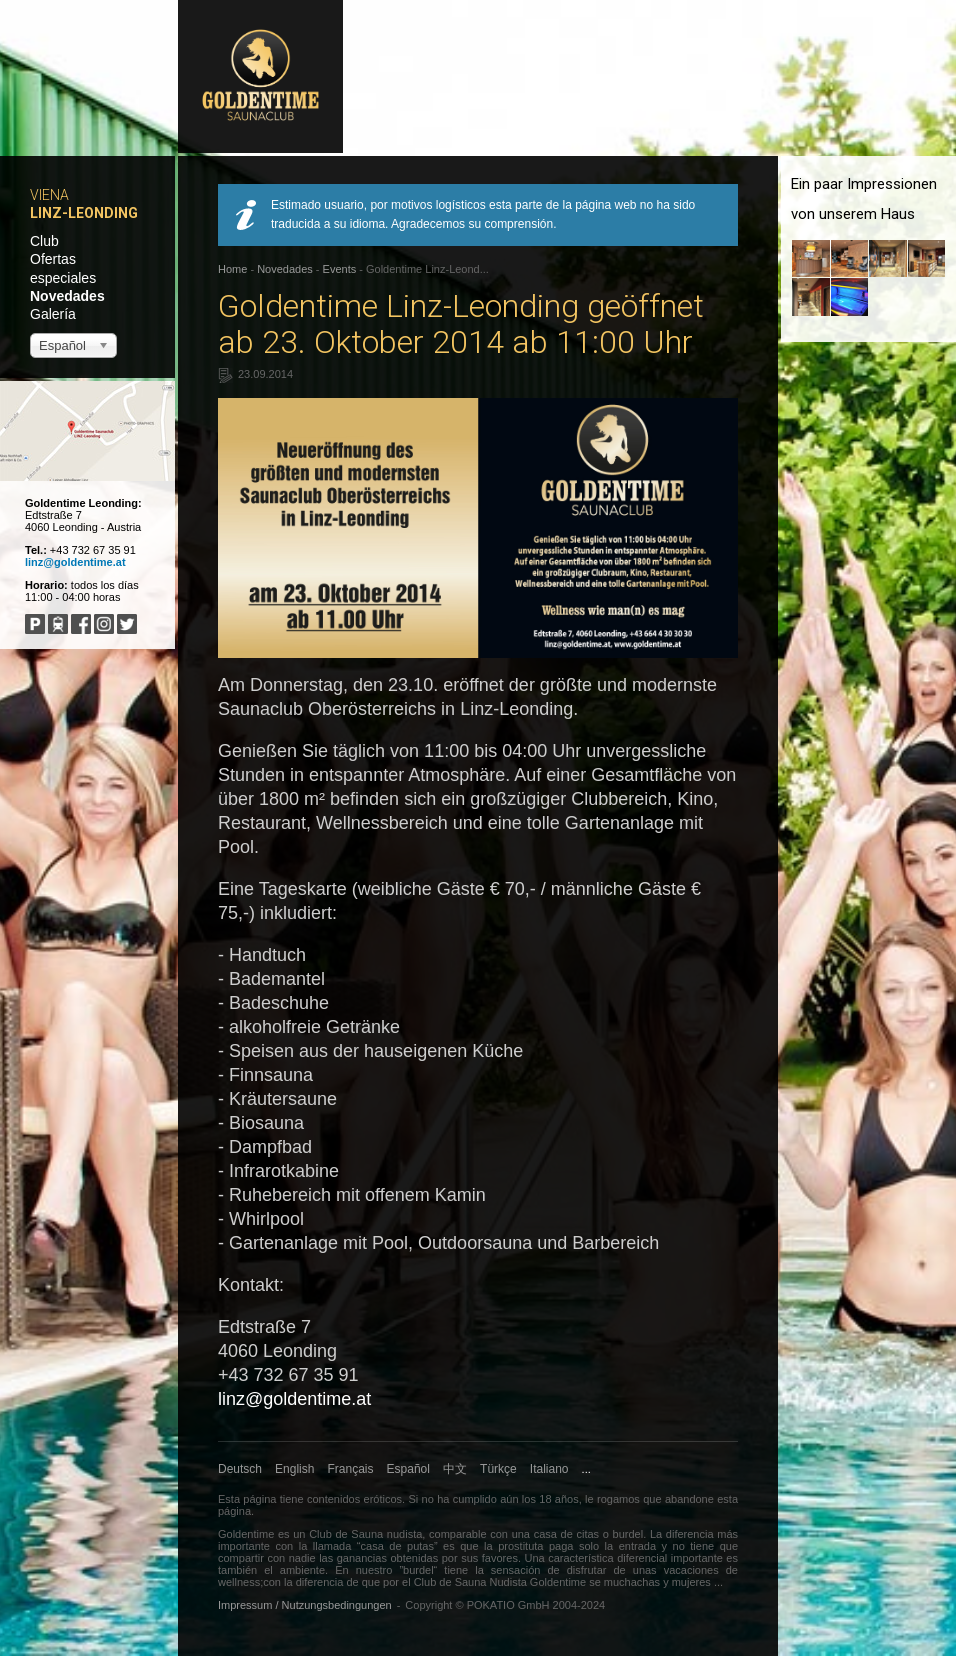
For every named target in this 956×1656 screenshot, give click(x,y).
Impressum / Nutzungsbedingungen (305, 1605)
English (294, 1469)
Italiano (549, 1469)
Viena (49, 195)
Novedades (67, 296)
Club (44, 241)
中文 (455, 1469)
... (586, 1469)
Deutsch (240, 1469)
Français (351, 1469)
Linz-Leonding (84, 213)
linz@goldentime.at (75, 562)
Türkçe (498, 1469)
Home (232, 269)
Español (408, 1469)
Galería (53, 314)
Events (340, 269)
